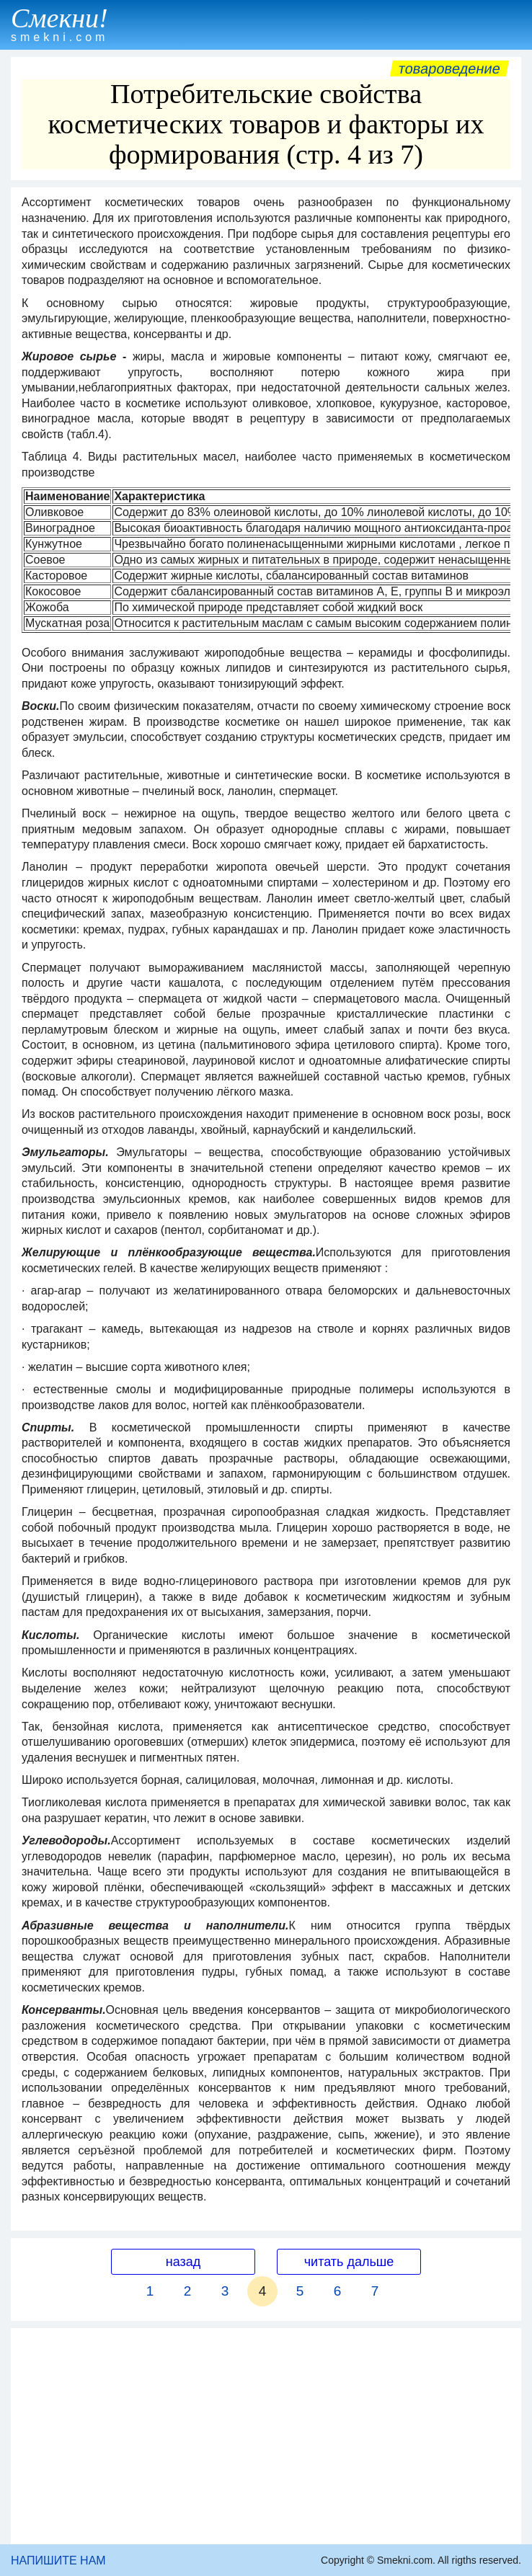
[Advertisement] (266, 2436)
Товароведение (449, 68)
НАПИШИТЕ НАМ (58, 2560)
